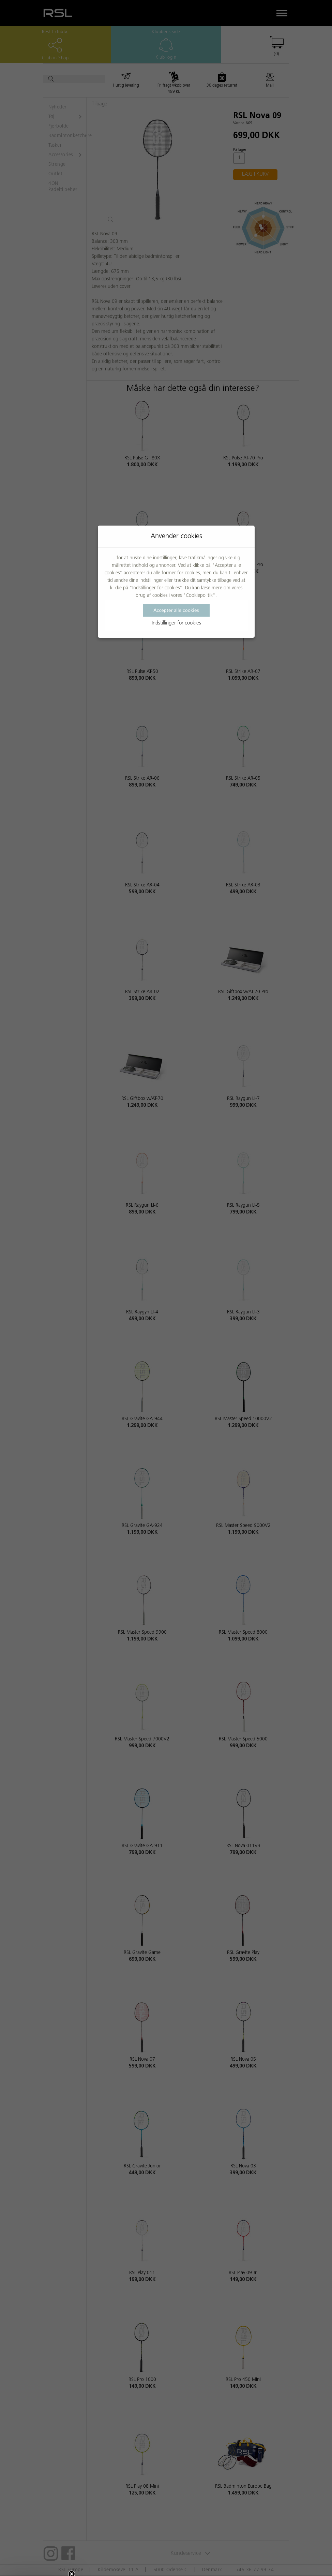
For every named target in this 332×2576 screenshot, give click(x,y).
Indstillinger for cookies (176, 623)
